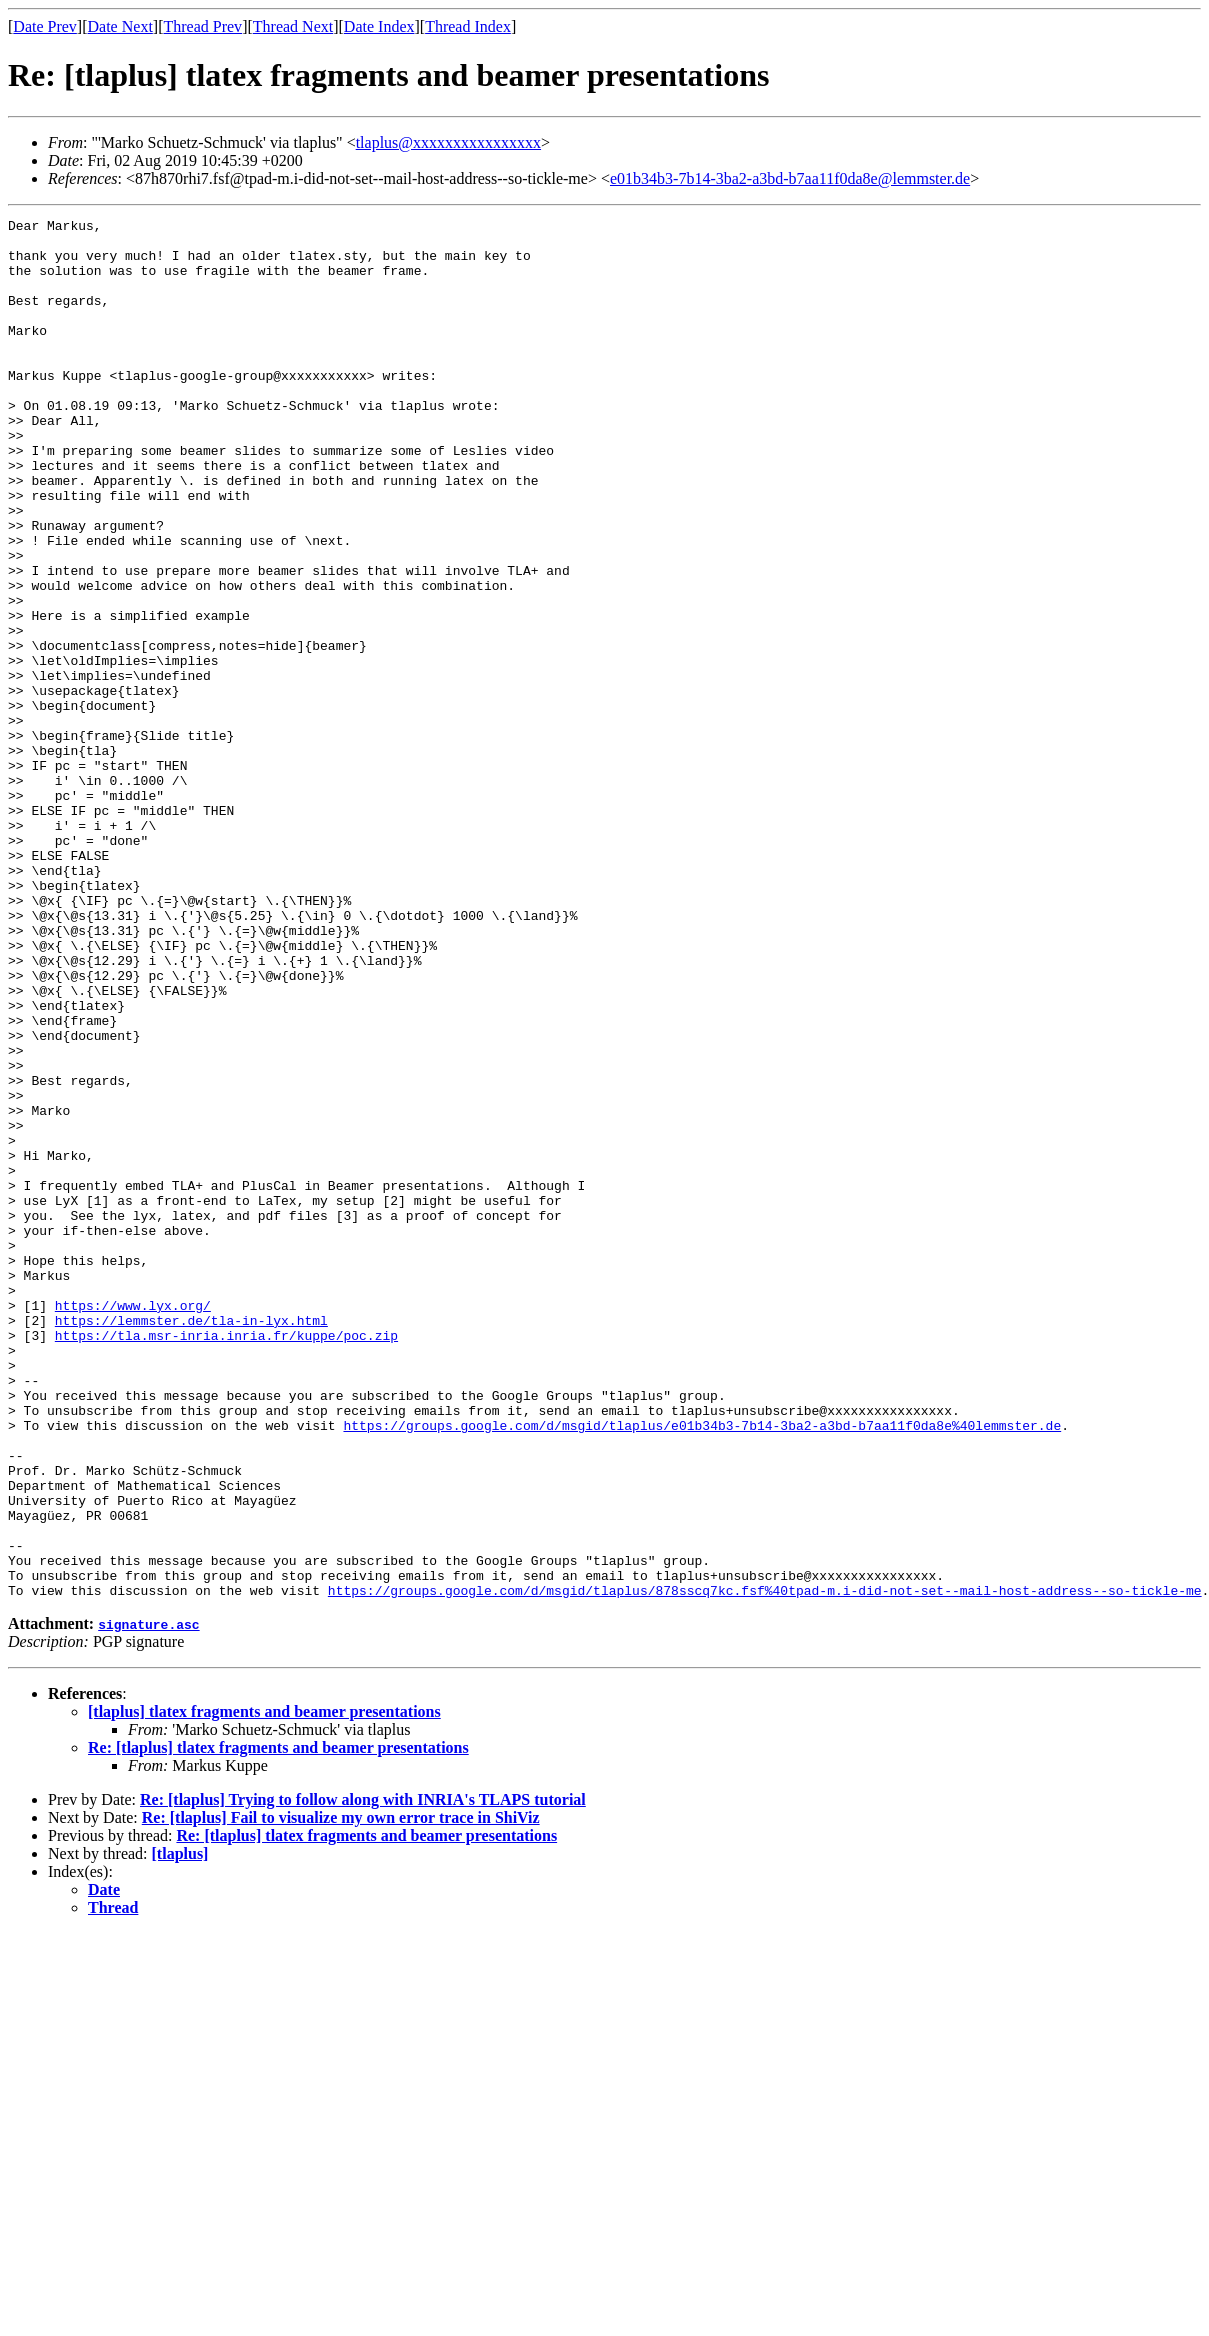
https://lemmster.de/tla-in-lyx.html (191, 1542)
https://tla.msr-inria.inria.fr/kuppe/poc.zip (226, 1560)
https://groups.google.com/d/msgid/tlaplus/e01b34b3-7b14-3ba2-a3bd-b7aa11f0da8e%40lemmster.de (702, 1668)
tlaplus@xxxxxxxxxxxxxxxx (448, 142)
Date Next (120, 26)
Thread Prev (202, 26)
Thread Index (468, 26)
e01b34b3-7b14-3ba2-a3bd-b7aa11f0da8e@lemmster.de (790, 178)
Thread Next (293, 26)
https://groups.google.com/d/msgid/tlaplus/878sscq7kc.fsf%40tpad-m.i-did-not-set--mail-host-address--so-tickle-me (765, 1866)
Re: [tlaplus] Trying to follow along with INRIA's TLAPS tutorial (363, 2075)
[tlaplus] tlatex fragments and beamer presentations (264, 1987)
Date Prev (45, 26)
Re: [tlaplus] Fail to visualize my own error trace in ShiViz (341, 2093)
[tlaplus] (180, 2129)
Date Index (379, 26)
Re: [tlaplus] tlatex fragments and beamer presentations (278, 2023)
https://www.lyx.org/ (133, 1524)
